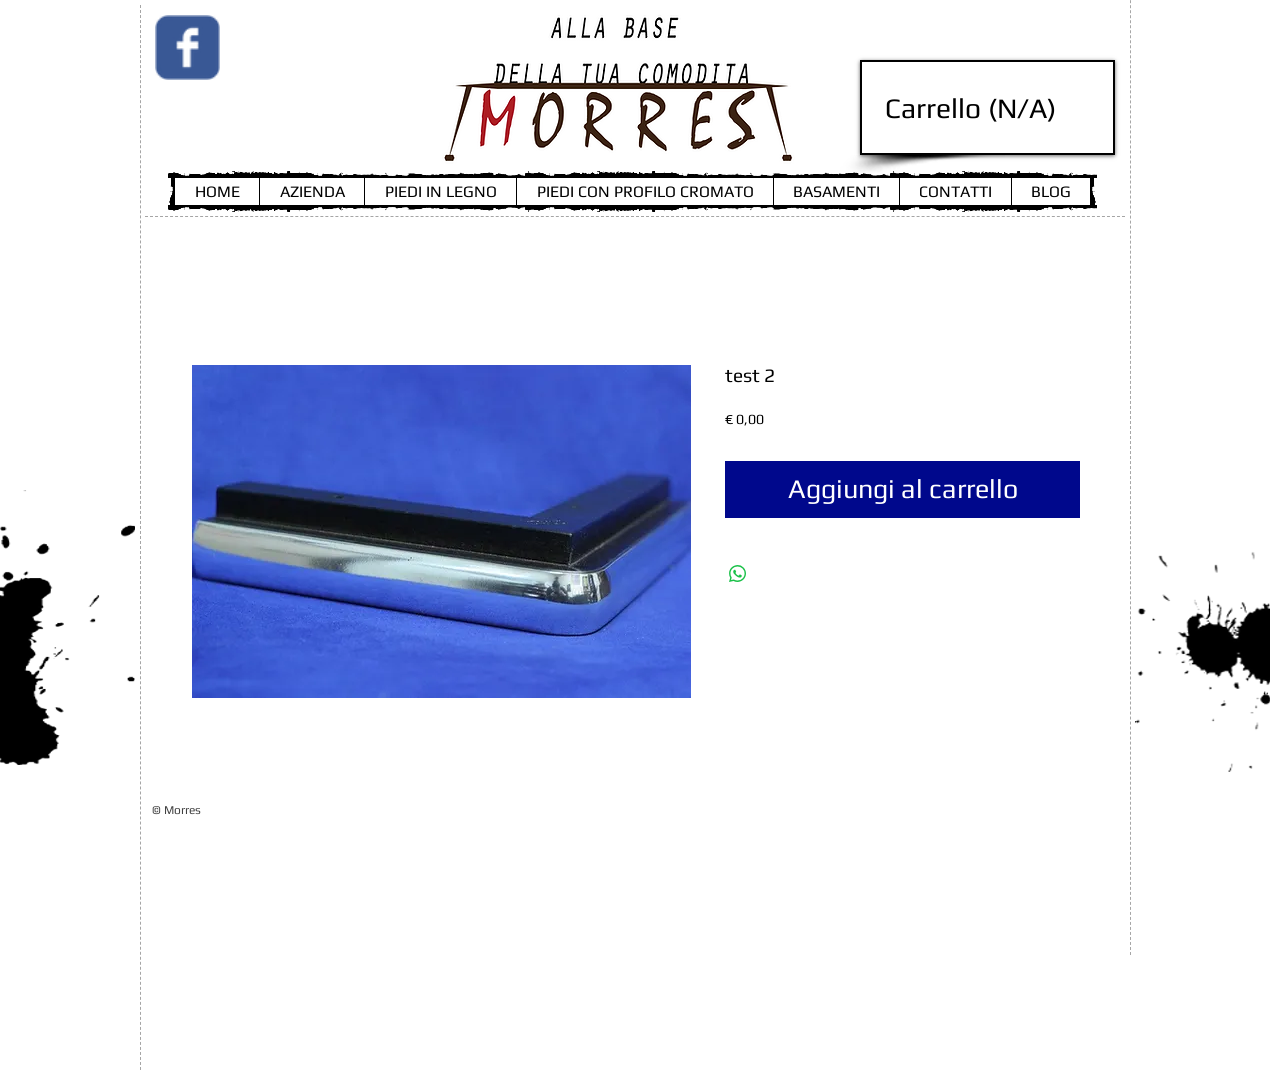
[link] (992, 108)
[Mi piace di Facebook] (285, 110)
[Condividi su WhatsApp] (738, 574)
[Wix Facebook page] (187, 47)
